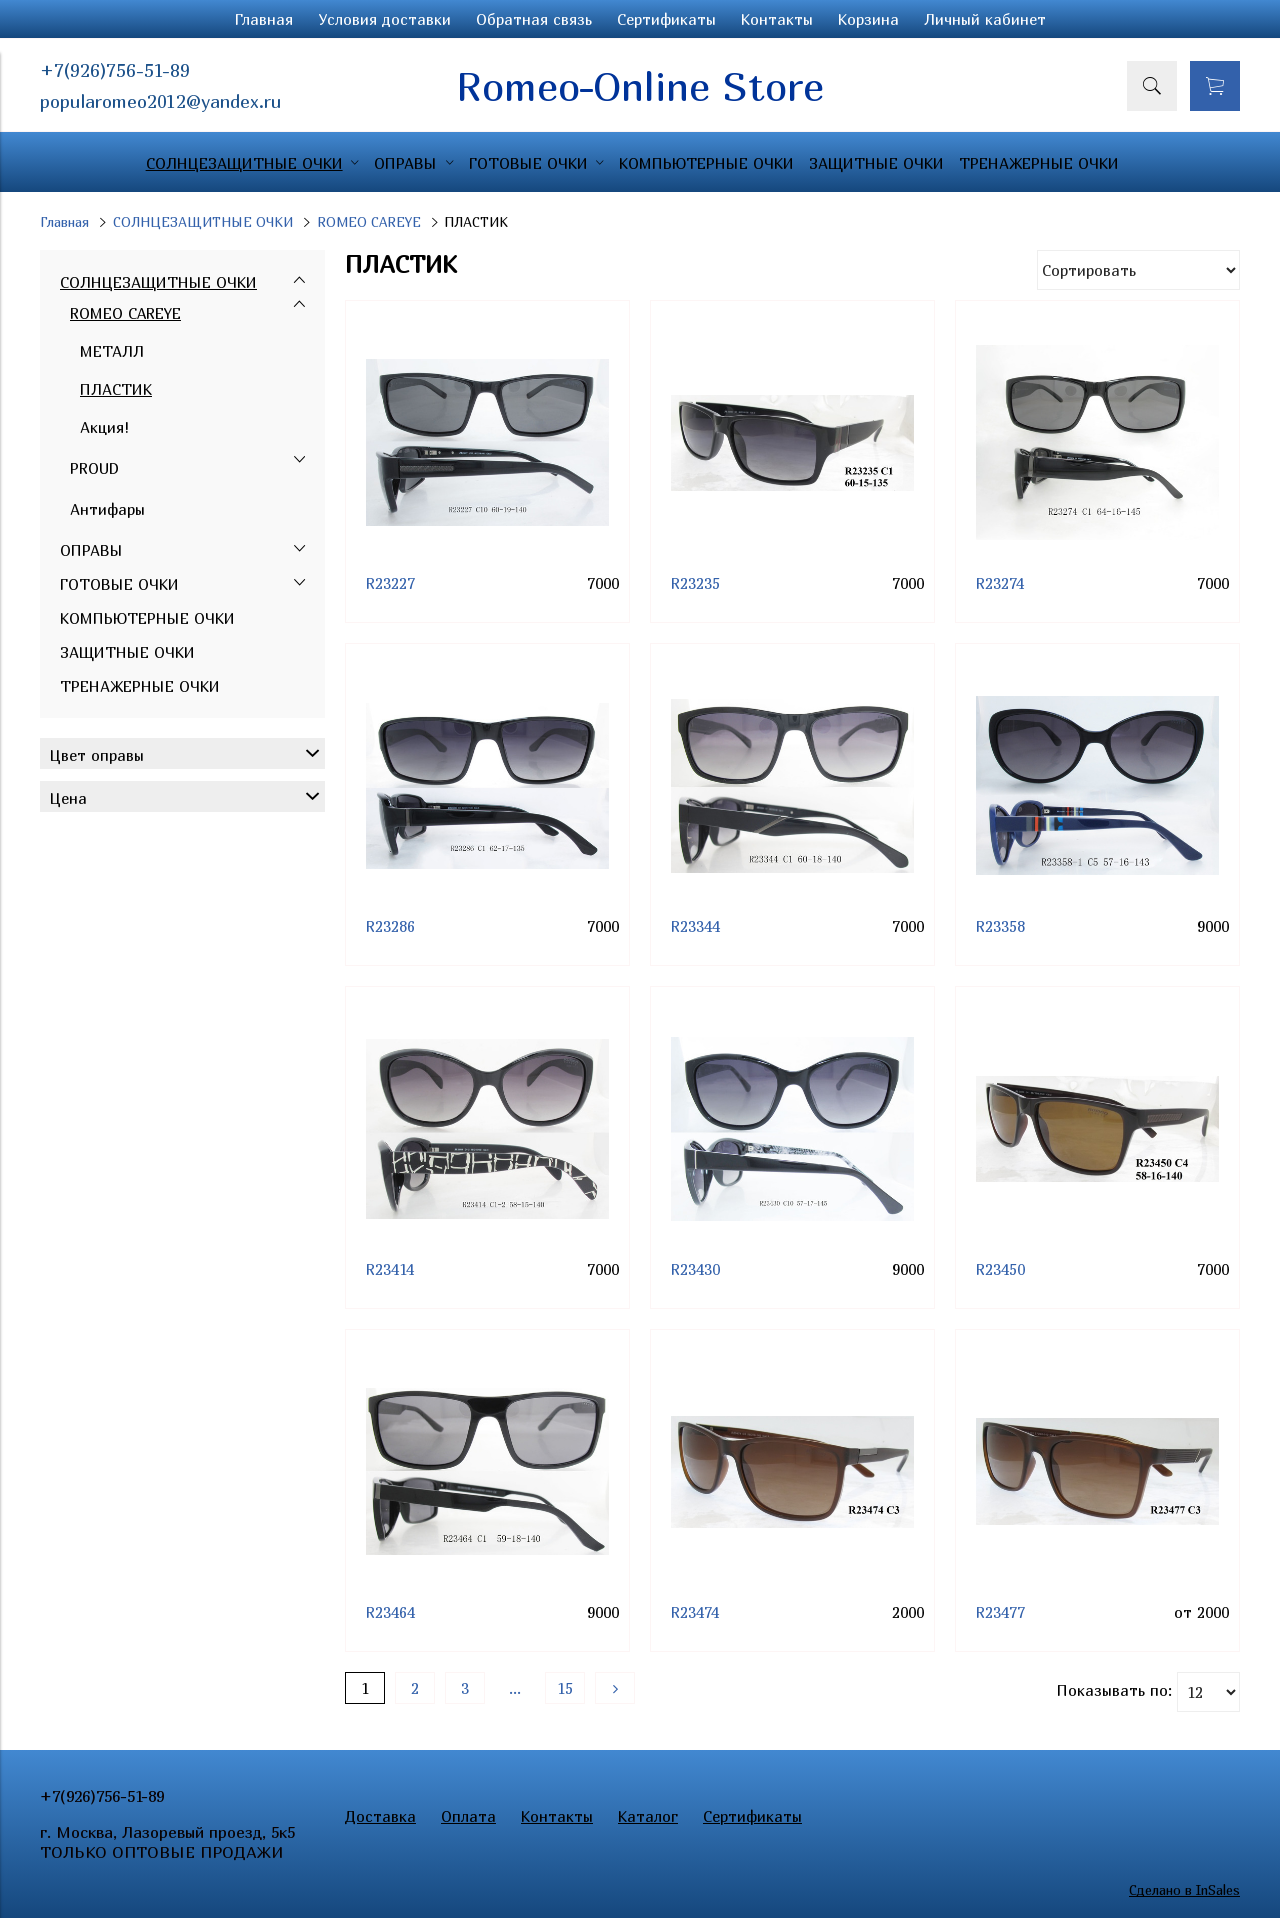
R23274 (1000, 583)
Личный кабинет (985, 19)
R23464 (390, 1612)
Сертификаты (666, 19)
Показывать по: (1114, 1690)
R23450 (1000, 1269)
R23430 (695, 1269)
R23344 (695, 926)
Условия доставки (384, 19)
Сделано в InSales (1184, 1890)
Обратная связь (534, 19)
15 (565, 1688)
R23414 (390, 1269)
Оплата (468, 1816)
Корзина (868, 19)
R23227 (390, 583)
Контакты (777, 19)
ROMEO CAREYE (369, 222)
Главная (264, 19)
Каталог (648, 1816)
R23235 (695, 583)
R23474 (695, 1612)
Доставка (380, 1816)
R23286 (390, 926)
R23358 (1000, 926)
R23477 (1000, 1612)
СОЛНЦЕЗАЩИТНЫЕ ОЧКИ (203, 222)
